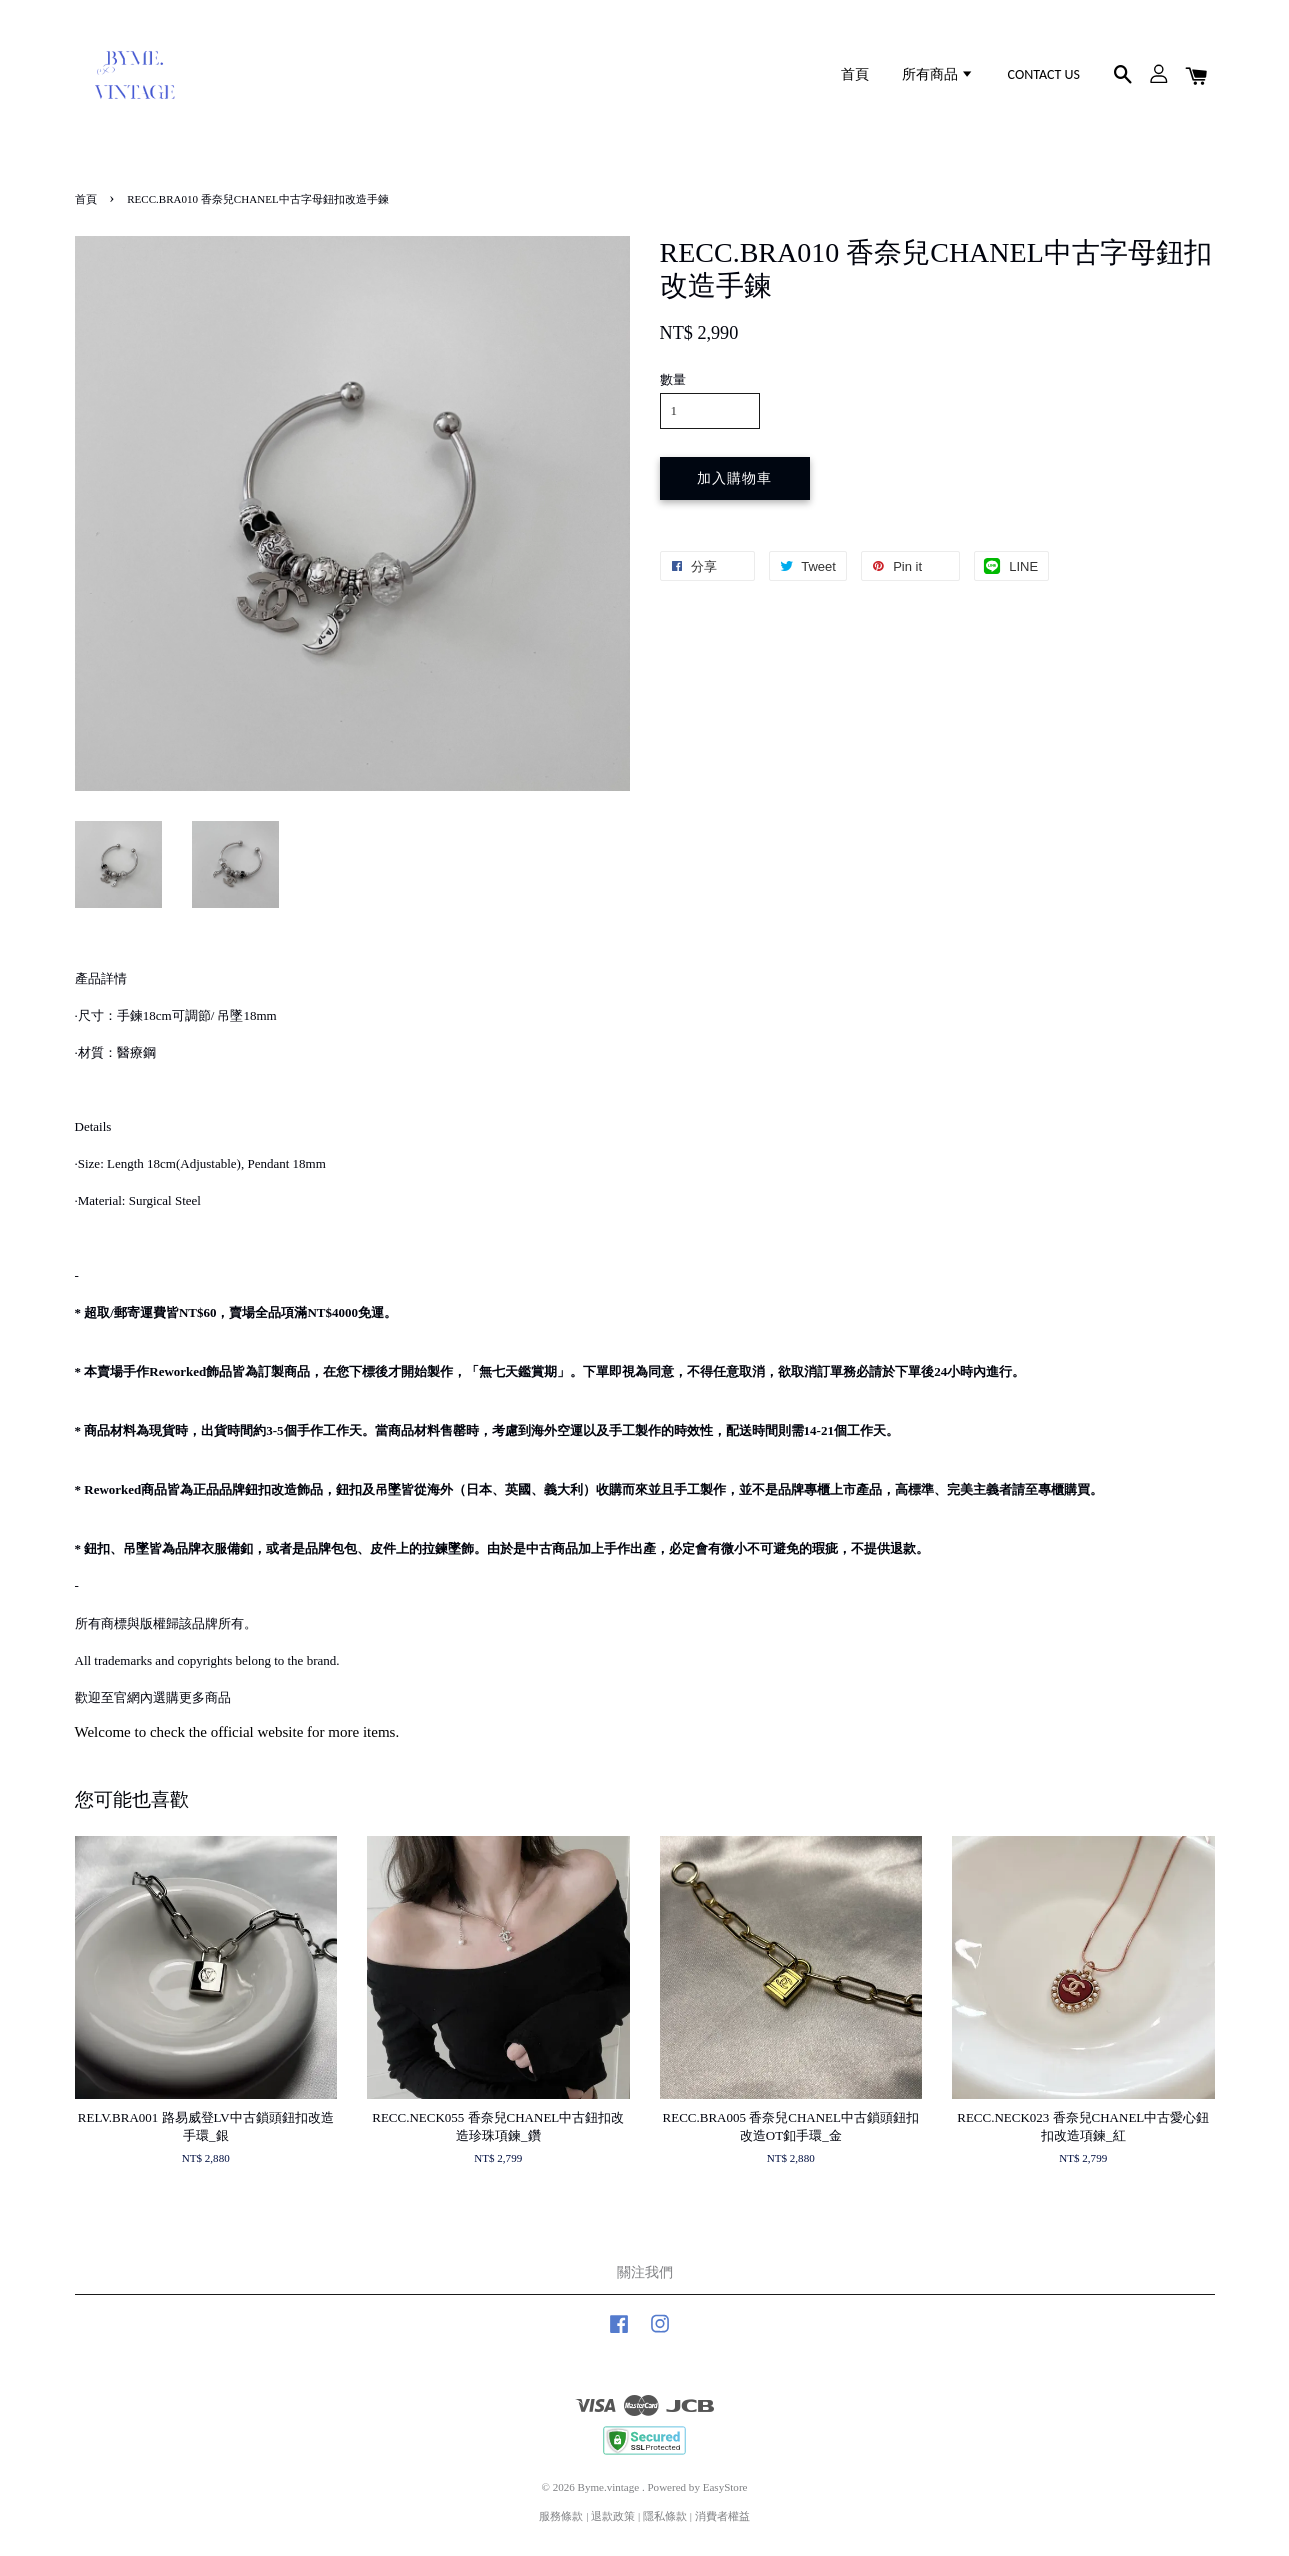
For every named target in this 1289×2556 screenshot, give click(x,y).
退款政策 (613, 2516)
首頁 (855, 74)
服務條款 (561, 2516)
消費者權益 (722, 2516)
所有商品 (938, 74)
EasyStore (725, 2487)
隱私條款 (665, 2516)
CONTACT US (1044, 74)
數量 (673, 379)
